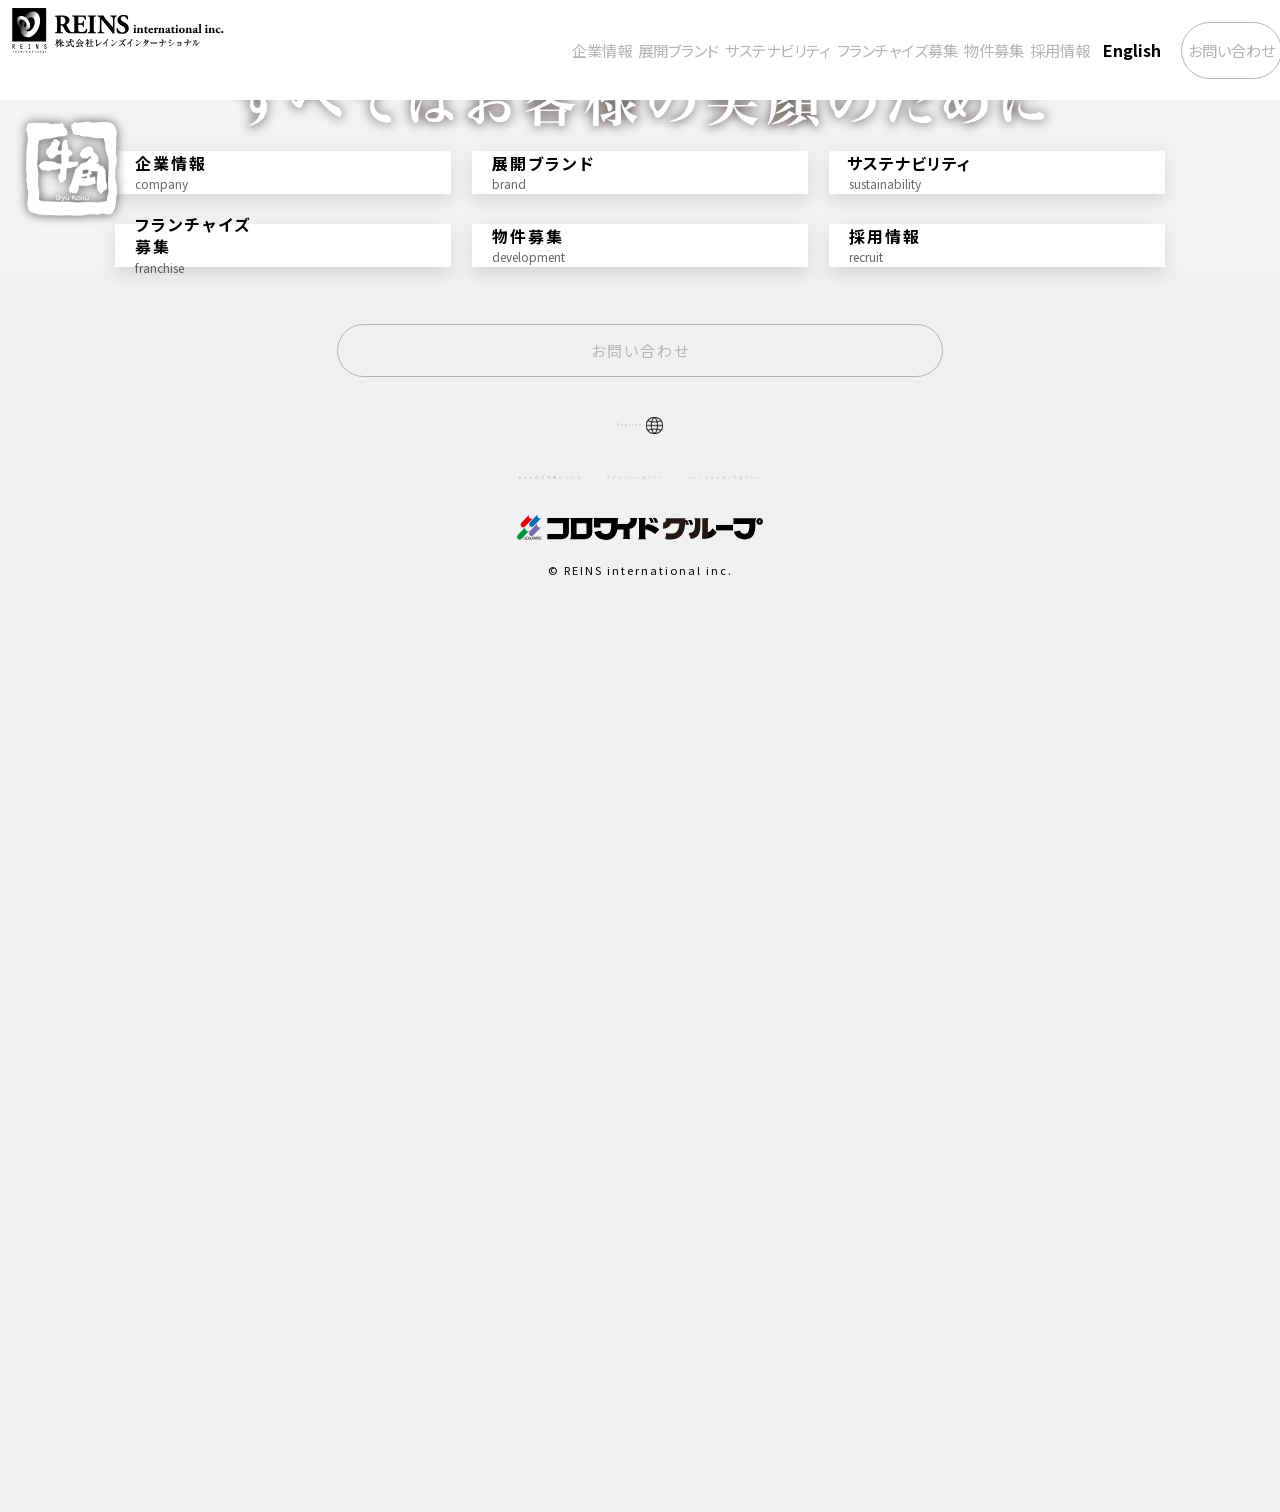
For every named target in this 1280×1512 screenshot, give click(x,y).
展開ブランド (521, 50)
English (1074, 50)
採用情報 (993, 50)
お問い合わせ (1197, 50)
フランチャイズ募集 (790, 50)
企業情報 (424, 50)
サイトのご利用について (469, 1350)
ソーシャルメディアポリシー (800, 1350)
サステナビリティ (645, 50)
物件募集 (909, 50)
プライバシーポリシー (630, 1350)
